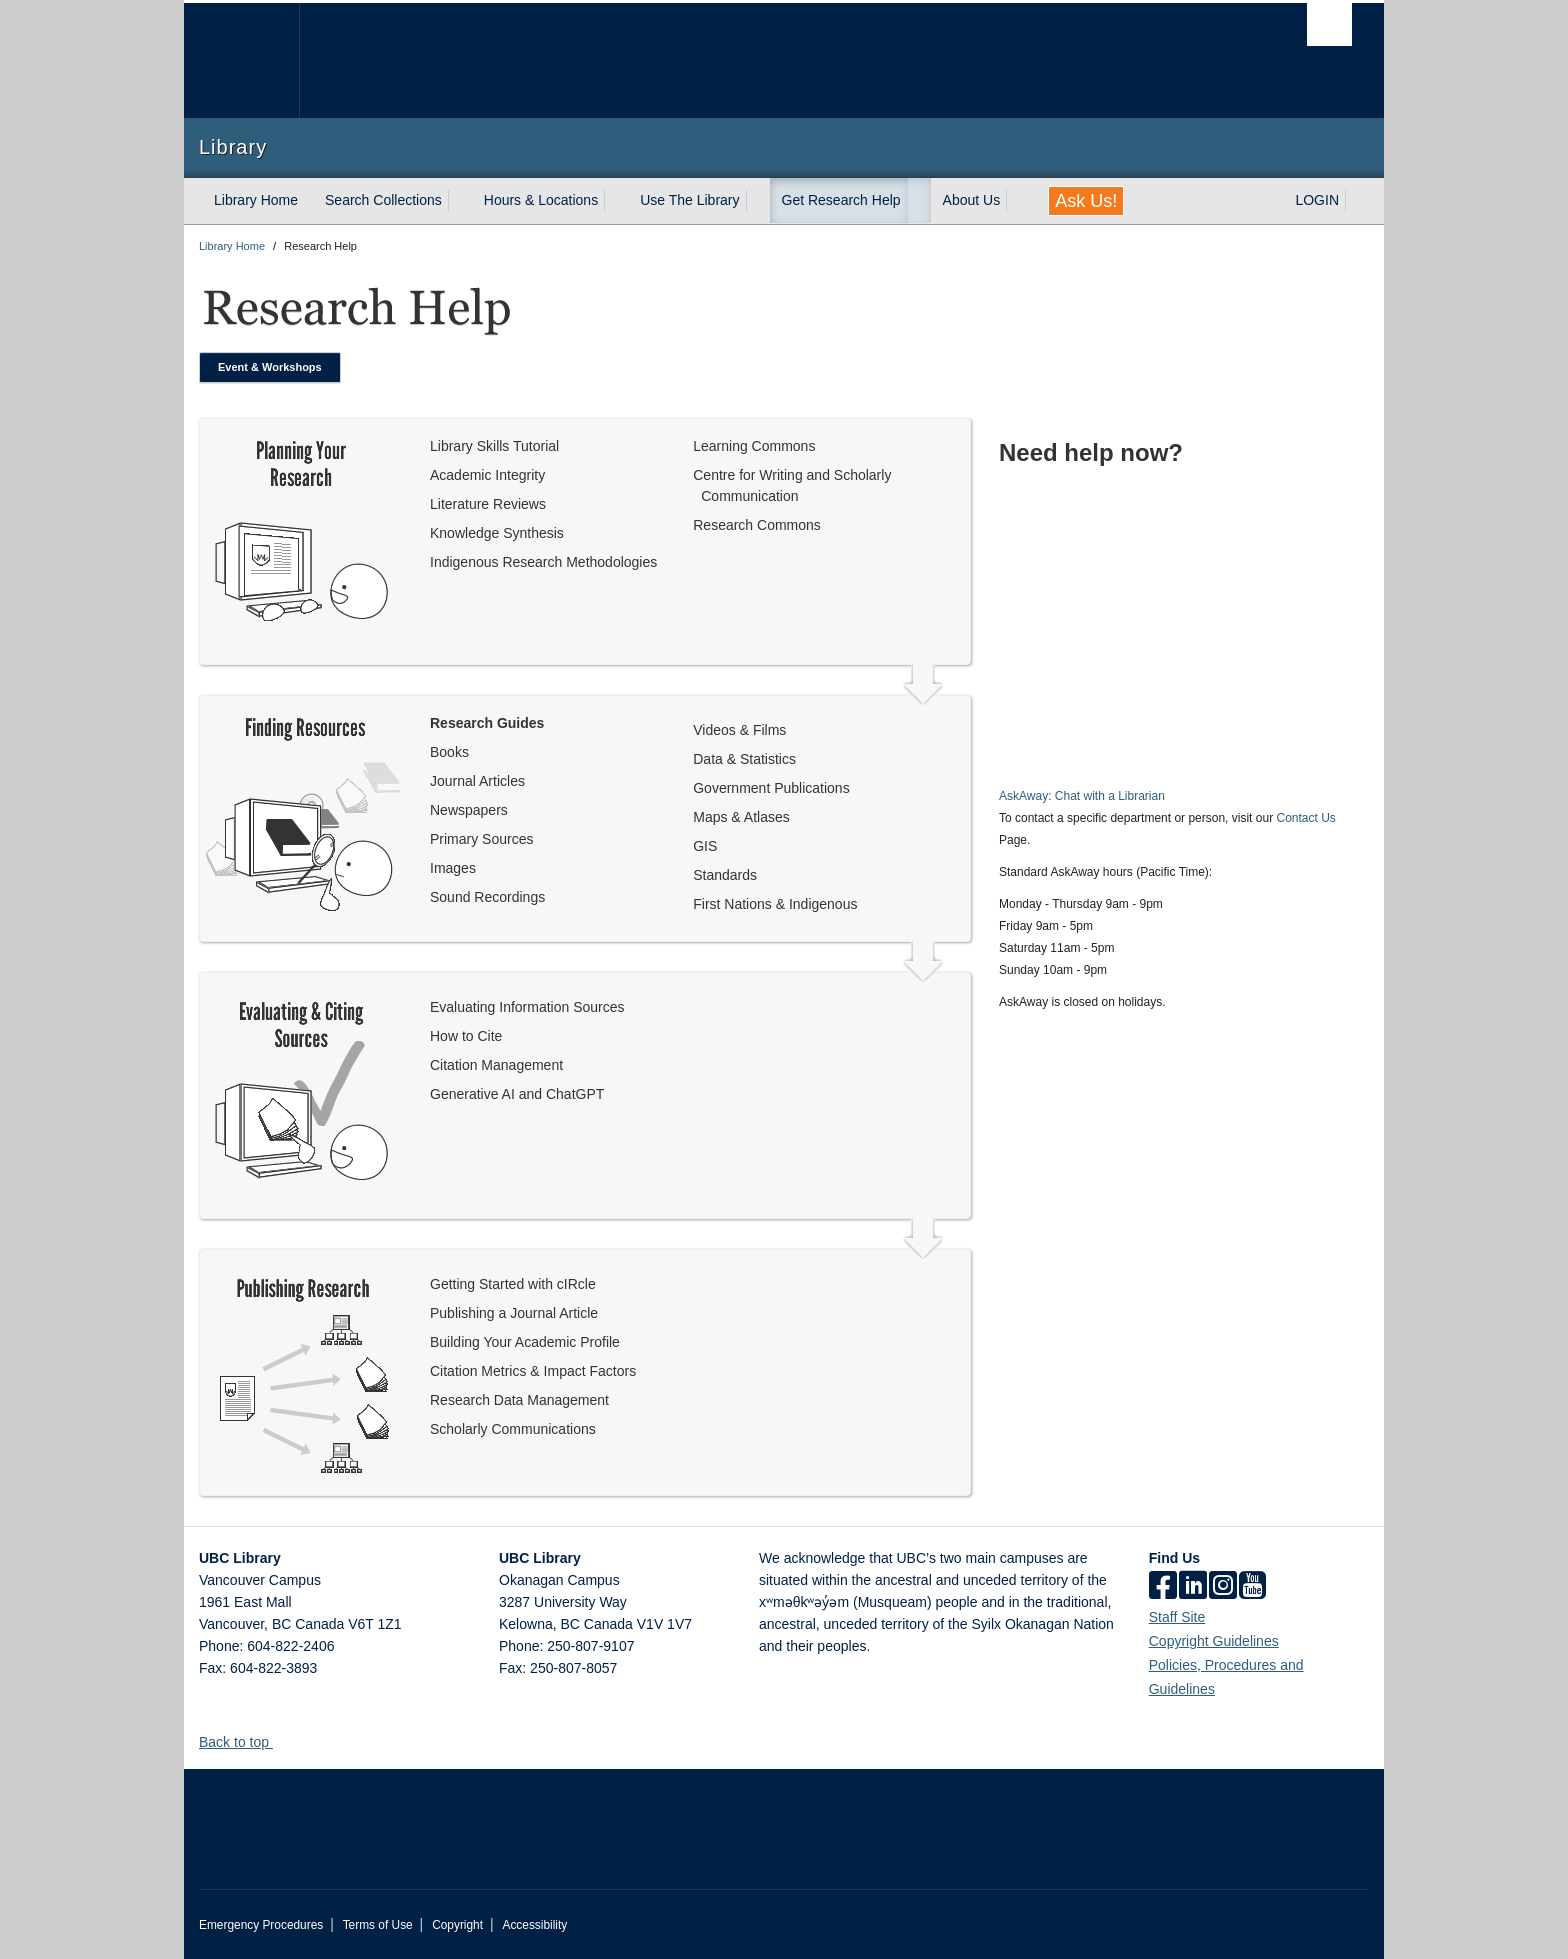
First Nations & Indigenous (775, 904)
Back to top (243, 1742)
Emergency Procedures (261, 1925)
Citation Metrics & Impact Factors (533, 1371)
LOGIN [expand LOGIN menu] (1317, 200)
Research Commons (757, 525)
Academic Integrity (487, 475)
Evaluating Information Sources (527, 1007)
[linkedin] (1193, 1587)
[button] (280, 1741)
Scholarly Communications (513, 1429)
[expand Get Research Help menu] (919, 201)
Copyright (457, 1925)
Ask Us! (1086, 201)
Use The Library (689, 200)
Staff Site (1177, 1617)
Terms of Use (378, 1925)
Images (453, 868)
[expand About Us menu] (1018, 201)
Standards (725, 875)
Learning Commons (754, 446)
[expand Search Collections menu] (460, 201)
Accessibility (534, 1925)
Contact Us (1305, 818)
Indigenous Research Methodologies (543, 562)
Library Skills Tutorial (494, 446)
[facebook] (1163, 1587)
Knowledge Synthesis (497, 533)
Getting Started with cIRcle (513, 1284)
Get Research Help (841, 200)
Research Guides (487, 723)
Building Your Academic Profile (525, 1342)
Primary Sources (481, 839)
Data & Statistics (744, 759)
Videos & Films (739, 730)
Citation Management (496, 1065)
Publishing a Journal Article (514, 1313)
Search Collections (383, 200)
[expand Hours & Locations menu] (616, 201)
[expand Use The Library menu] (758, 201)
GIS (705, 846)
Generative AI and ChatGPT (517, 1094)
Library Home (256, 200)
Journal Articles (477, 781)
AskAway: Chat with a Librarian (1082, 796)
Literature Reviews (488, 504)
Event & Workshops (270, 367)
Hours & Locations (541, 200)
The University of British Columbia (241, 60)
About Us (972, 200)
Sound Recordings (487, 897)
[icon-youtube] (1252, 1587)
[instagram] (1223, 1587)
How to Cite (466, 1036)
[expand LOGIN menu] (1357, 201)
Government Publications (771, 788)
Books (449, 752)
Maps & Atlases (741, 817)
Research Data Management (519, 1400)
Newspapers (469, 810)
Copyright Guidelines (1214, 1641)
